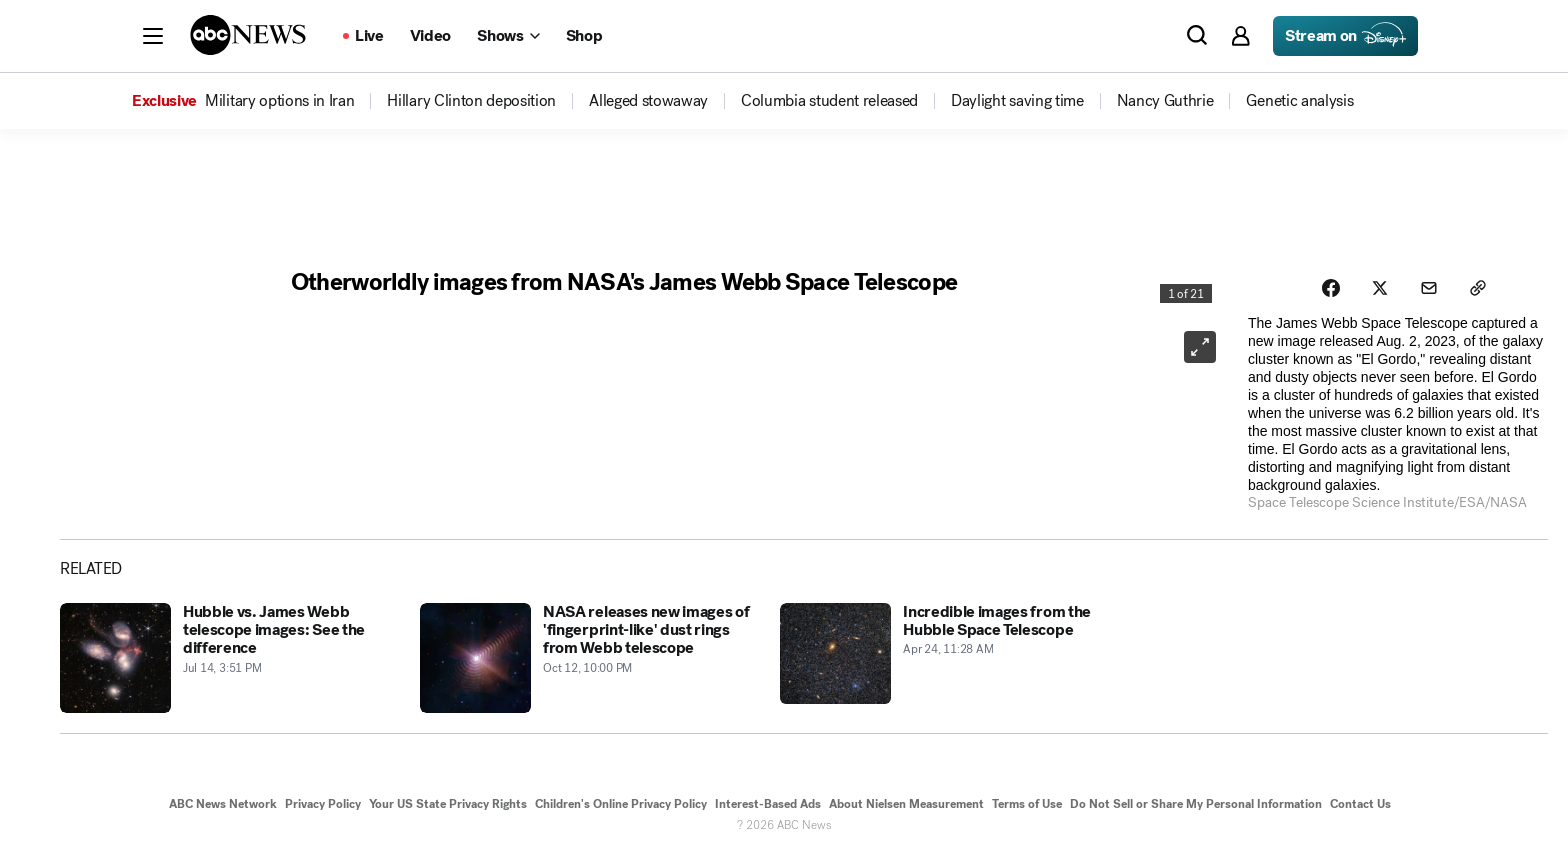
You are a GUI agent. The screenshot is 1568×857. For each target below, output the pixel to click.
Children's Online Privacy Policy (621, 805)
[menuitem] (279, 101)
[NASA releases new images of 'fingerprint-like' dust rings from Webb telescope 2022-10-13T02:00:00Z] (588, 658)
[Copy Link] (1480, 288)
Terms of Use (1027, 805)
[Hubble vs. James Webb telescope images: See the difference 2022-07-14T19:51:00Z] (228, 658)
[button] (153, 36)
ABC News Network (223, 805)
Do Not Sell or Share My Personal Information (1196, 805)
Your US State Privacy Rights (448, 805)
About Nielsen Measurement (906, 805)
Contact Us (1360, 805)
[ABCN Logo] (248, 35)
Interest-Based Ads (768, 805)
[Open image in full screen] (1200, 347)
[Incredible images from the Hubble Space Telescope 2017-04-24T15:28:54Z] (948, 658)
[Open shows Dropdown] (508, 36)
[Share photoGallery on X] (1380, 288)
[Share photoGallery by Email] (1430, 288)
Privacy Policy (323, 805)
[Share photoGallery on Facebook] (1330, 288)
